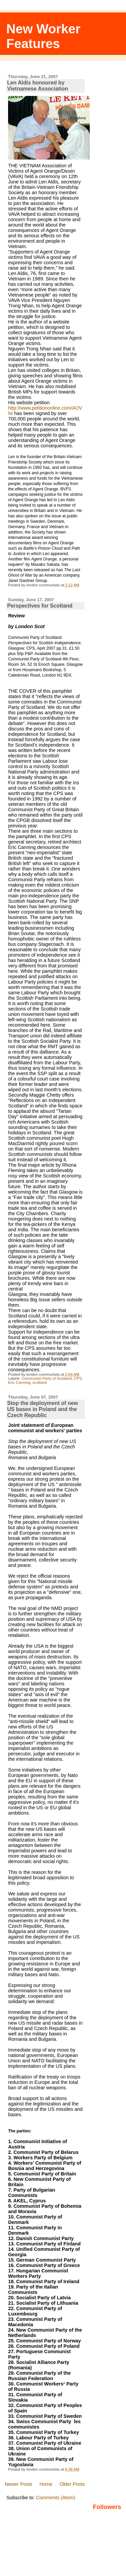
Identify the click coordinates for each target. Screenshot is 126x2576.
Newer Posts (18, 2484)
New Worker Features (43, 36)
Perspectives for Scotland (39, 606)
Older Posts (72, 2484)
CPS (78, 1378)
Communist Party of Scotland (47, 1378)
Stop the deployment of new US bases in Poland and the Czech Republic (42, 1409)
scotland (39, 1382)
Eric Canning (19, 1382)
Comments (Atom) (55, 2497)
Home (45, 2484)
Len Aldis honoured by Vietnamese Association (37, 86)
